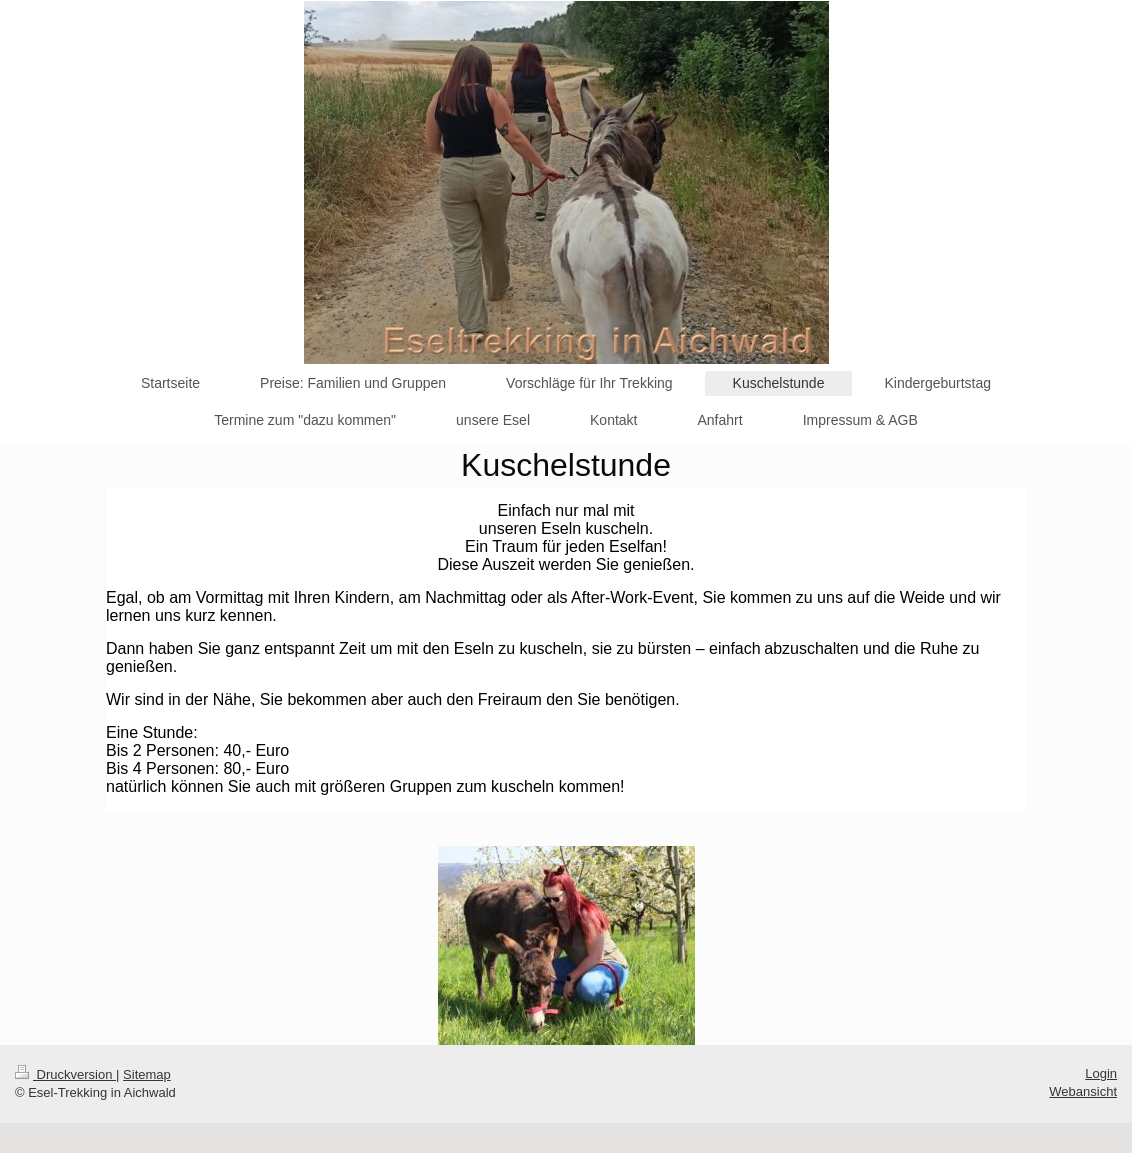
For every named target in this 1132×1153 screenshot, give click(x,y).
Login (1101, 1073)
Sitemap (147, 1074)
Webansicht (1083, 1091)
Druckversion (65, 1074)
